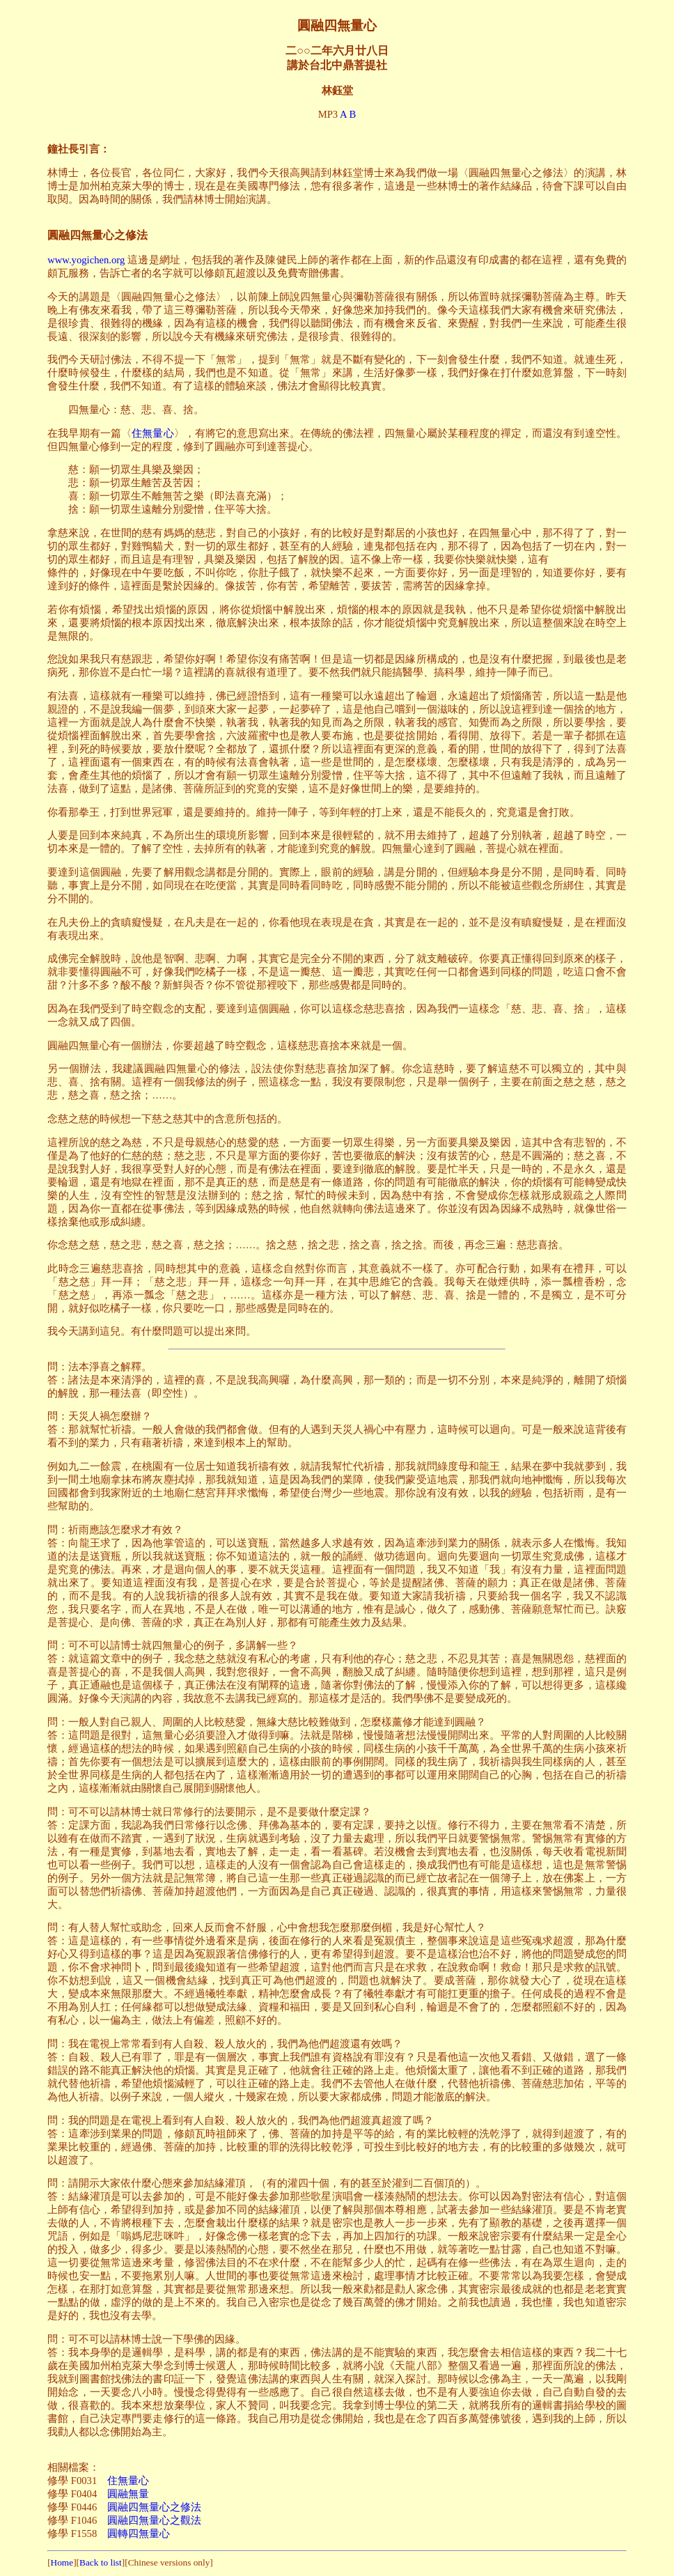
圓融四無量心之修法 (154, 2507)
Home (62, 2562)
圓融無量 (128, 2493)
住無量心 (153, 433)
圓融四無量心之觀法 (154, 2520)
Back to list (100, 2562)
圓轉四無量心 (138, 2533)
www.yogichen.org (86, 259)
